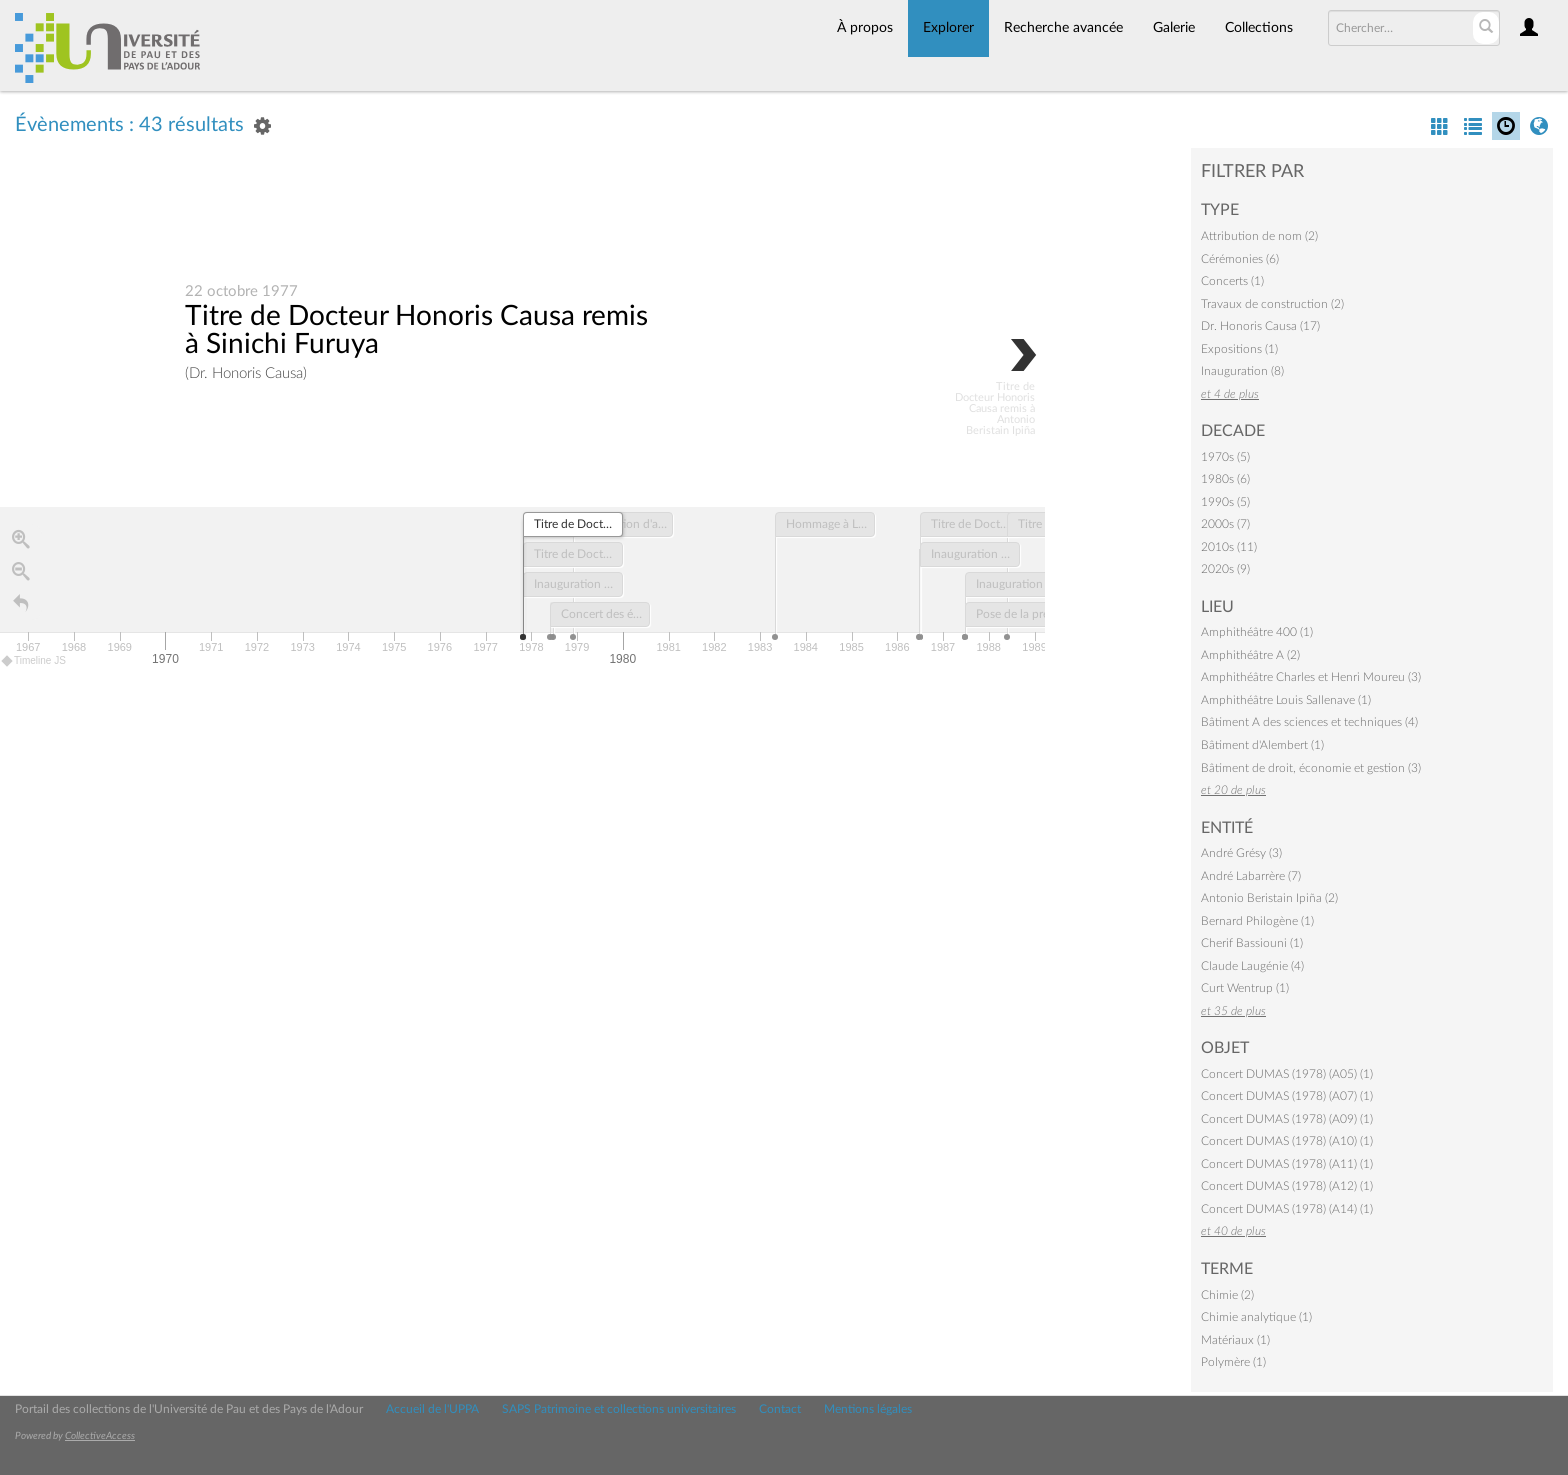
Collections (1259, 28)
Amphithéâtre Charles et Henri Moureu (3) (1311, 677)
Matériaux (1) (1235, 1340)
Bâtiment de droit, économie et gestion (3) (1311, 768)
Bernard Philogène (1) (1257, 921)
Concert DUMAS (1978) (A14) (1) (1287, 1209)
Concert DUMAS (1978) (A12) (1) (1287, 1186)
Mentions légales (868, 1409)
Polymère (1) (1233, 1362)
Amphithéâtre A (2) (1250, 655)
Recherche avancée (1063, 28)
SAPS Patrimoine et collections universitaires (619, 1409)
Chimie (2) (1227, 1295)
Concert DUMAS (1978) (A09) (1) (1287, 1119)
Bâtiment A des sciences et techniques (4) (1309, 722)
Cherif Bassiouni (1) (1252, 943)
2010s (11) (1229, 547)
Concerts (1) (1232, 281)
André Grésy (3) (1241, 853)
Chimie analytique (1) (1256, 1317)
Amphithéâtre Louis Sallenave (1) (1286, 700)
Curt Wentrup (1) (1245, 988)
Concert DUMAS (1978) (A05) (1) (1287, 1074)
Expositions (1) (1239, 349)
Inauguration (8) (1242, 371)
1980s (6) (1225, 479)
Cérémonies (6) (1240, 259)
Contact (780, 1409)
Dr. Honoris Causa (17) (1260, 326)
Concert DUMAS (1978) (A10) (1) (1287, 1141)
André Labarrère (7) (1251, 876)
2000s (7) (1225, 524)
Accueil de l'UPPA (432, 1409)
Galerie (1174, 28)
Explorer (948, 28)
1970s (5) (1225, 457)
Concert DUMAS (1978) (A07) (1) (1287, 1096)
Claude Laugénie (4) (1252, 966)
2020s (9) (1225, 569)
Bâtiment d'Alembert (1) (1262, 745)
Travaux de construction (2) (1272, 304)
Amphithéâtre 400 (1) (1257, 632)
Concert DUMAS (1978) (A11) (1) (1287, 1164)
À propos (865, 28)
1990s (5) (1225, 502)
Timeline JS (34, 661)
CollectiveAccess (100, 1436)
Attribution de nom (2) (1259, 236)
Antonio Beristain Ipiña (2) (1269, 898)
